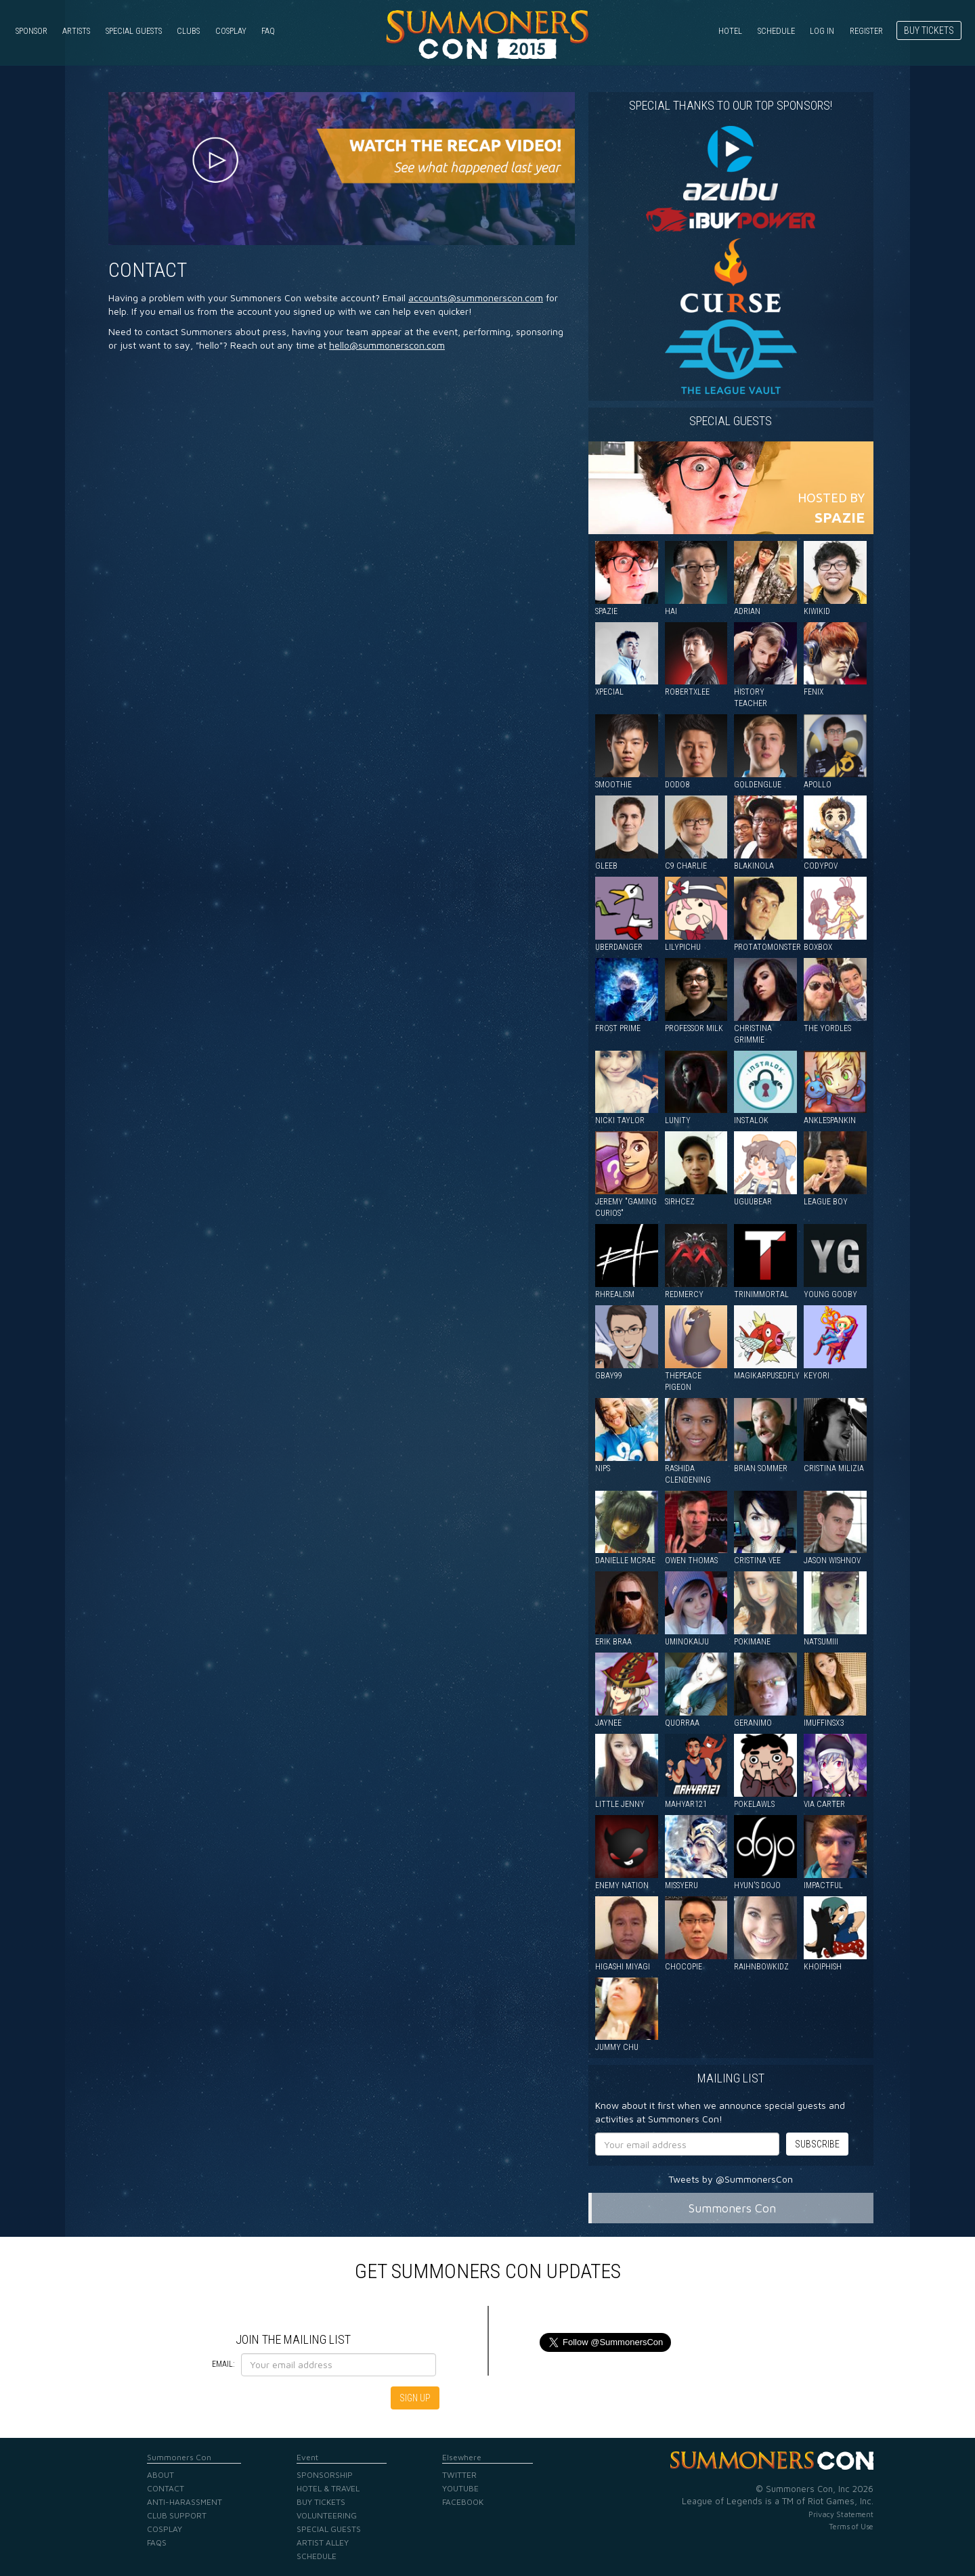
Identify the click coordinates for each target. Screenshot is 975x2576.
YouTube (460, 2488)
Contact (147, 270)
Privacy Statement (840, 2514)
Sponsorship (325, 2474)
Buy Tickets (929, 30)
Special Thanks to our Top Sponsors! (730, 105)
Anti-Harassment (184, 2501)
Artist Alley (323, 2542)
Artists (76, 31)
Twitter (459, 2474)
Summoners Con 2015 (487, 34)
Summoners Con (732, 2208)
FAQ (268, 31)
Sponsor (31, 31)
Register (866, 31)
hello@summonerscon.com (387, 345)
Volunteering (327, 2515)
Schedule (776, 31)
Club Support (177, 2515)
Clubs (188, 31)
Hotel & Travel (328, 2488)
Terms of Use (851, 2526)
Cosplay (230, 31)
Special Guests (134, 31)
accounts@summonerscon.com (475, 297)
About (160, 2474)
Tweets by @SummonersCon (730, 2179)
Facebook (462, 2501)
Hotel (730, 31)
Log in (822, 31)
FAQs (157, 2542)
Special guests (730, 421)
